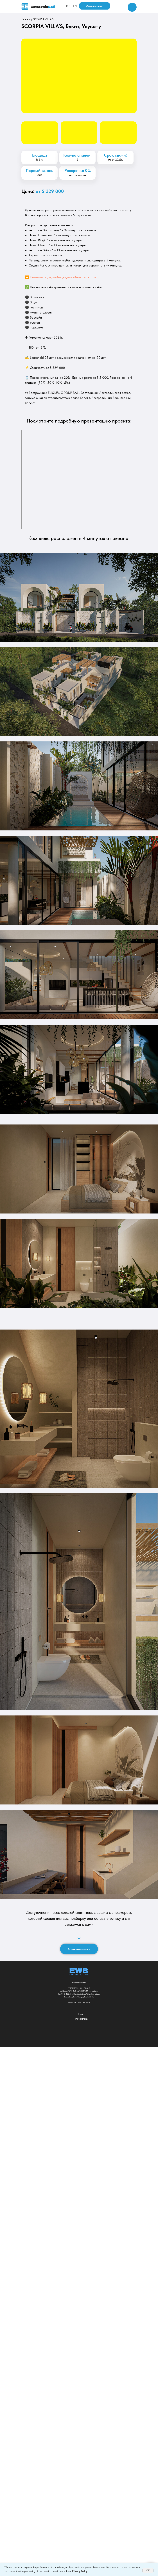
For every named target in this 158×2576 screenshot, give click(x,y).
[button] (94, 6)
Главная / (26, 19)
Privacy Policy (79, 2571)
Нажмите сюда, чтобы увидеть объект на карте (63, 277)
